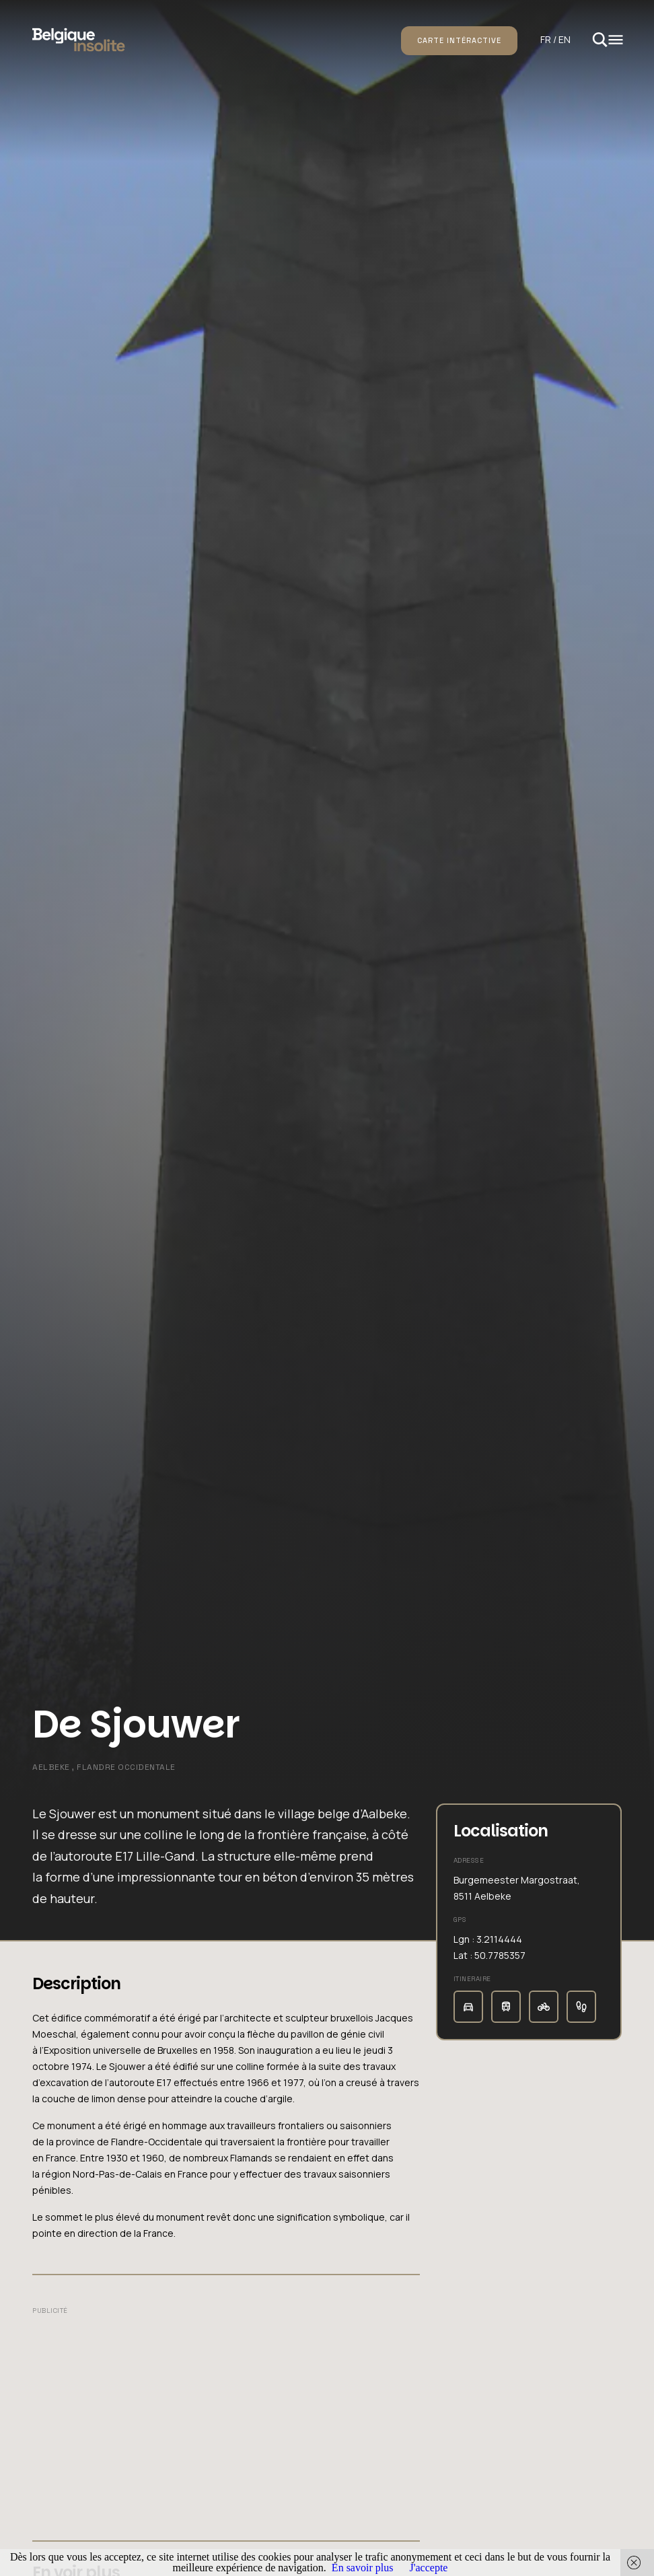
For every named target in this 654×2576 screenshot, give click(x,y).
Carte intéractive (459, 40)
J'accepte (428, 2567)
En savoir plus (363, 2567)
